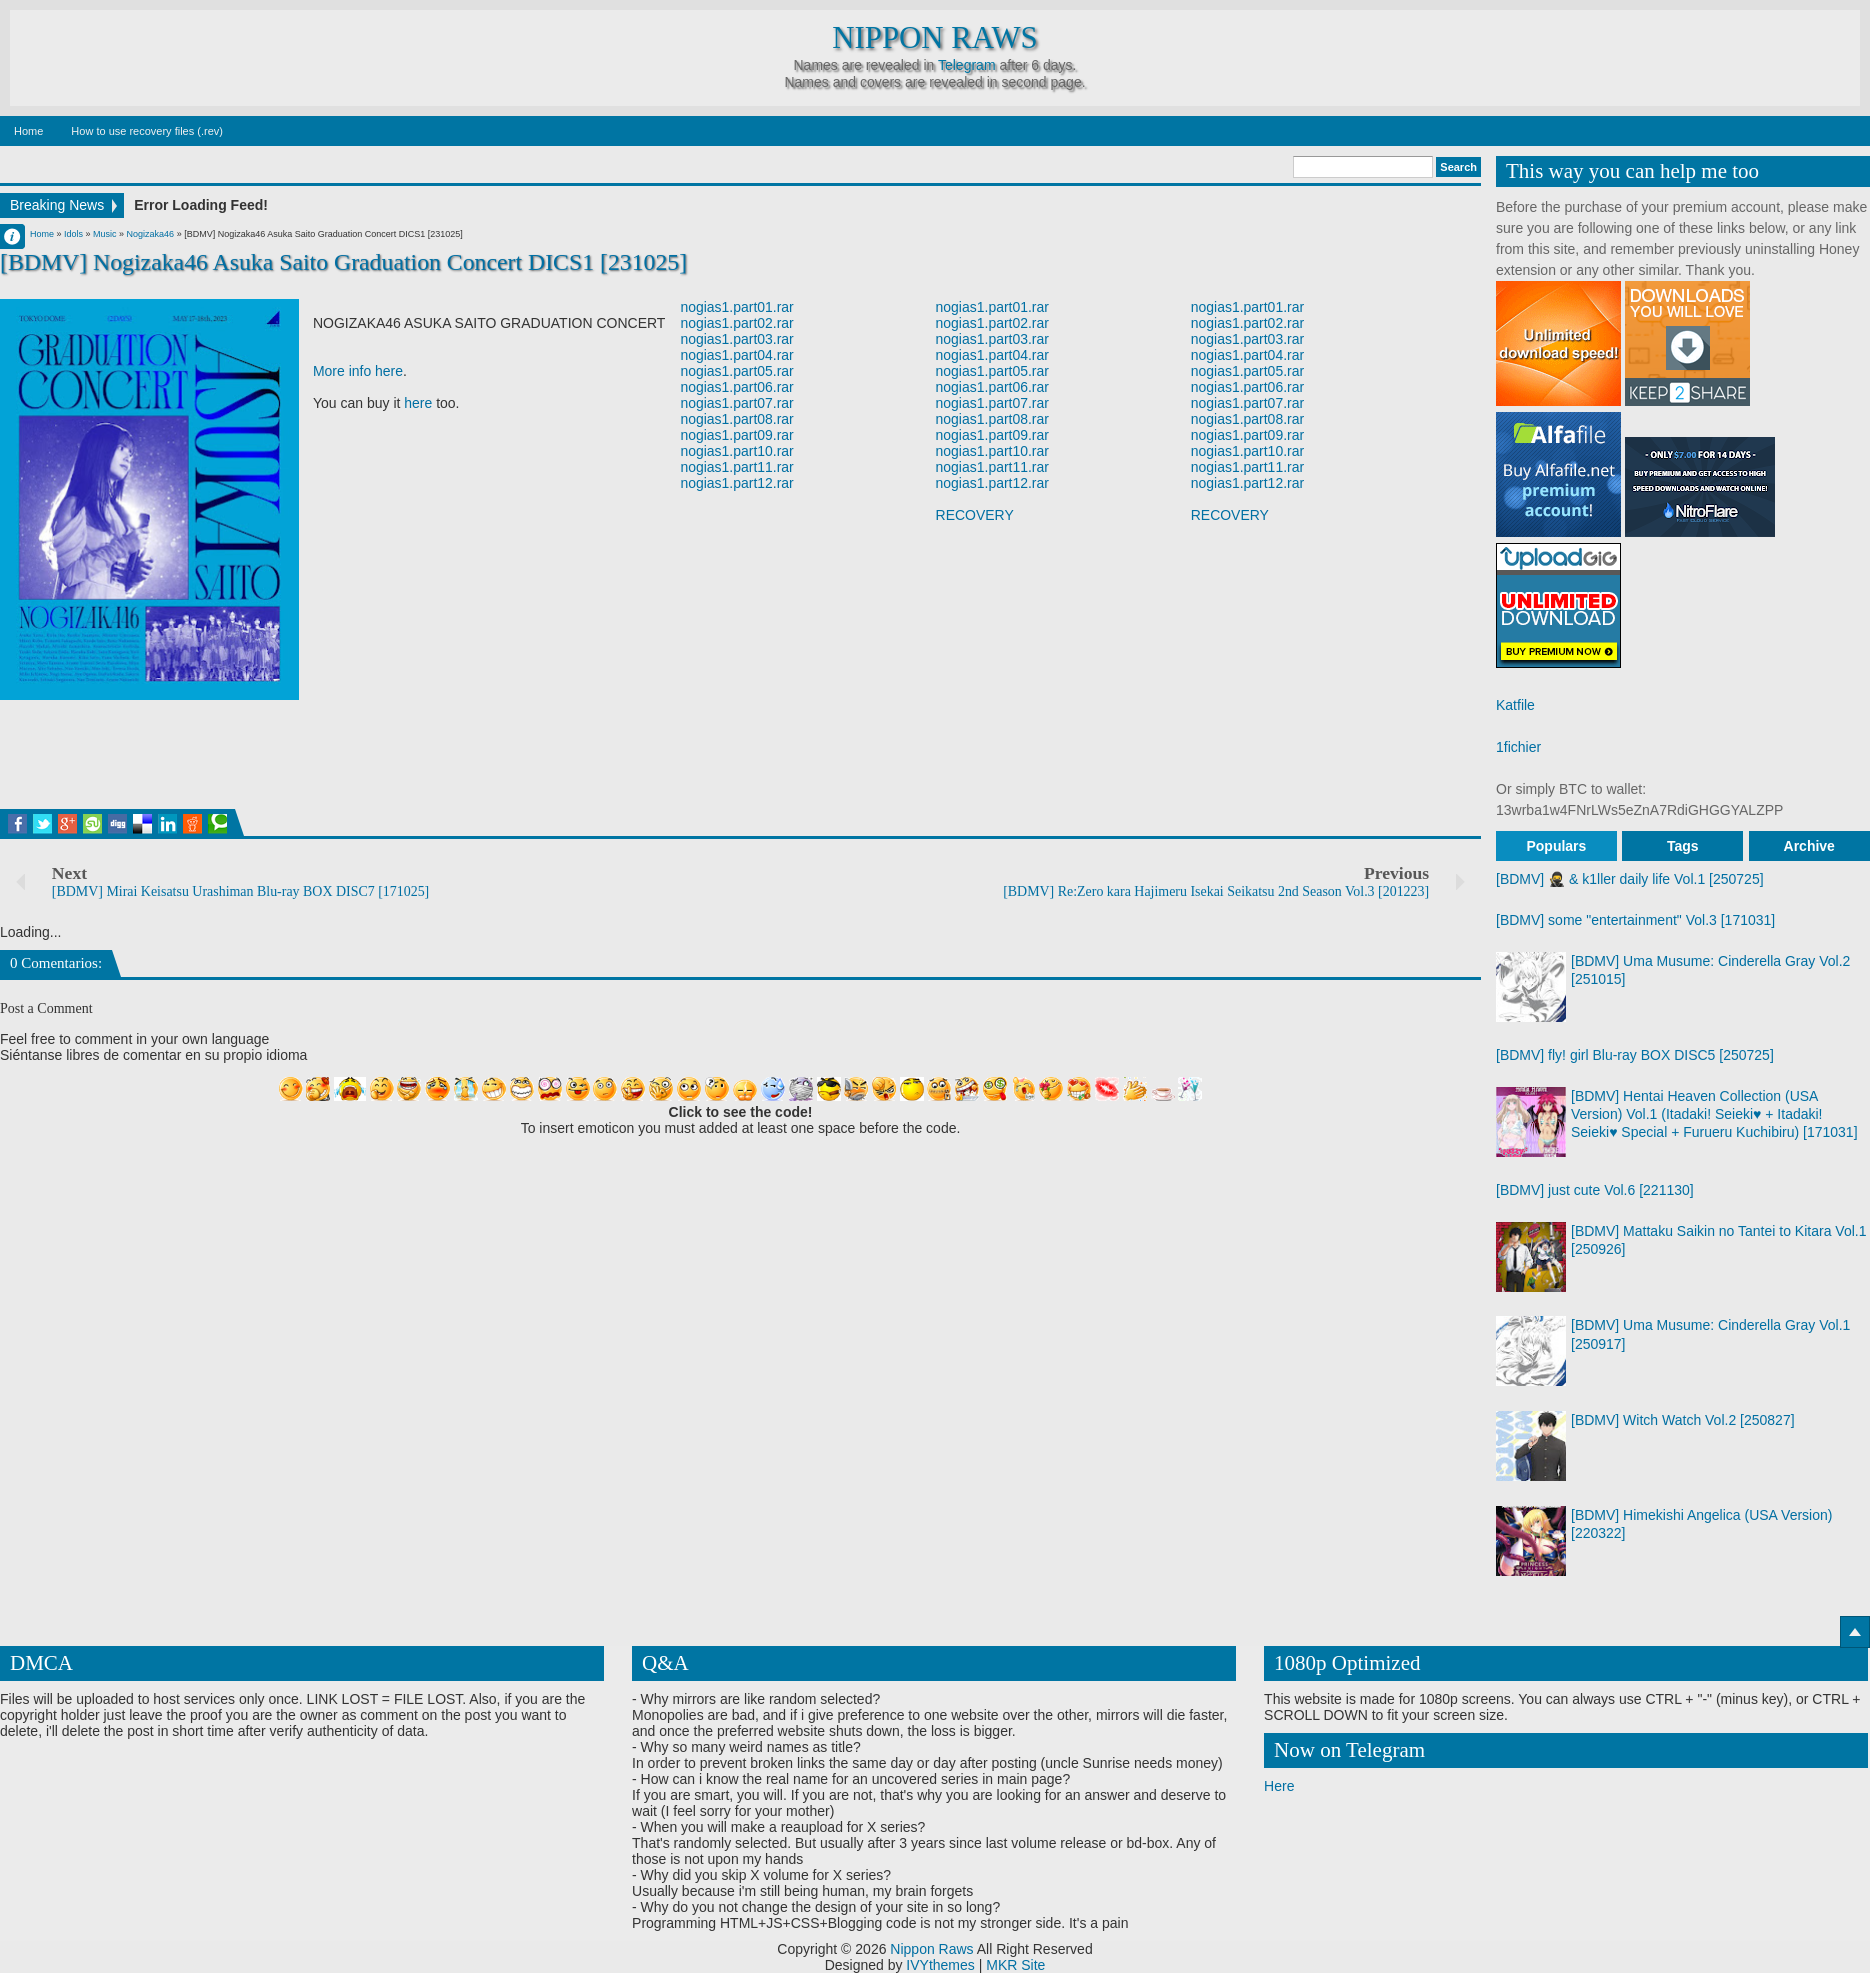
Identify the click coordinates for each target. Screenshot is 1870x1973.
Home (28, 131)
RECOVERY (975, 515)
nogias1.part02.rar (737, 323)
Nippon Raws (934, 38)
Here (1279, 1786)
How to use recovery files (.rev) (147, 131)
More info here (358, 371)
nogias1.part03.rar (737, 339)
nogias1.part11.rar (737, 467)
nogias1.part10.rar (737, 451)
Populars (1556, 846)
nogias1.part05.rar (737, 371)
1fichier (1518, 747)
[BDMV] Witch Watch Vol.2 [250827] (1683, 1420)
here (418, 403)
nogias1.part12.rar (737, 483)
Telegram (967, 65)
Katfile (1515, 705)
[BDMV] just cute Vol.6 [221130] (1595, 1190)
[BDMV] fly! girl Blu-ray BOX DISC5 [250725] (1635, 1055)
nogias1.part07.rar (737, 403)
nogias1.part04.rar (737, 355)
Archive (1809, 846)
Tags (1683, 846)
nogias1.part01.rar (737, 307)
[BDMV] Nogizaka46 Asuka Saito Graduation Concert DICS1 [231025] (344, 262)
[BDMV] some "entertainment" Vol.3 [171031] (1635, 920)
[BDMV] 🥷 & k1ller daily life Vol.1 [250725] (1630, 879)
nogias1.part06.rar (737, 387)
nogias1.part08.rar (737, 419)
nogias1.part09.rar (737, 435)
